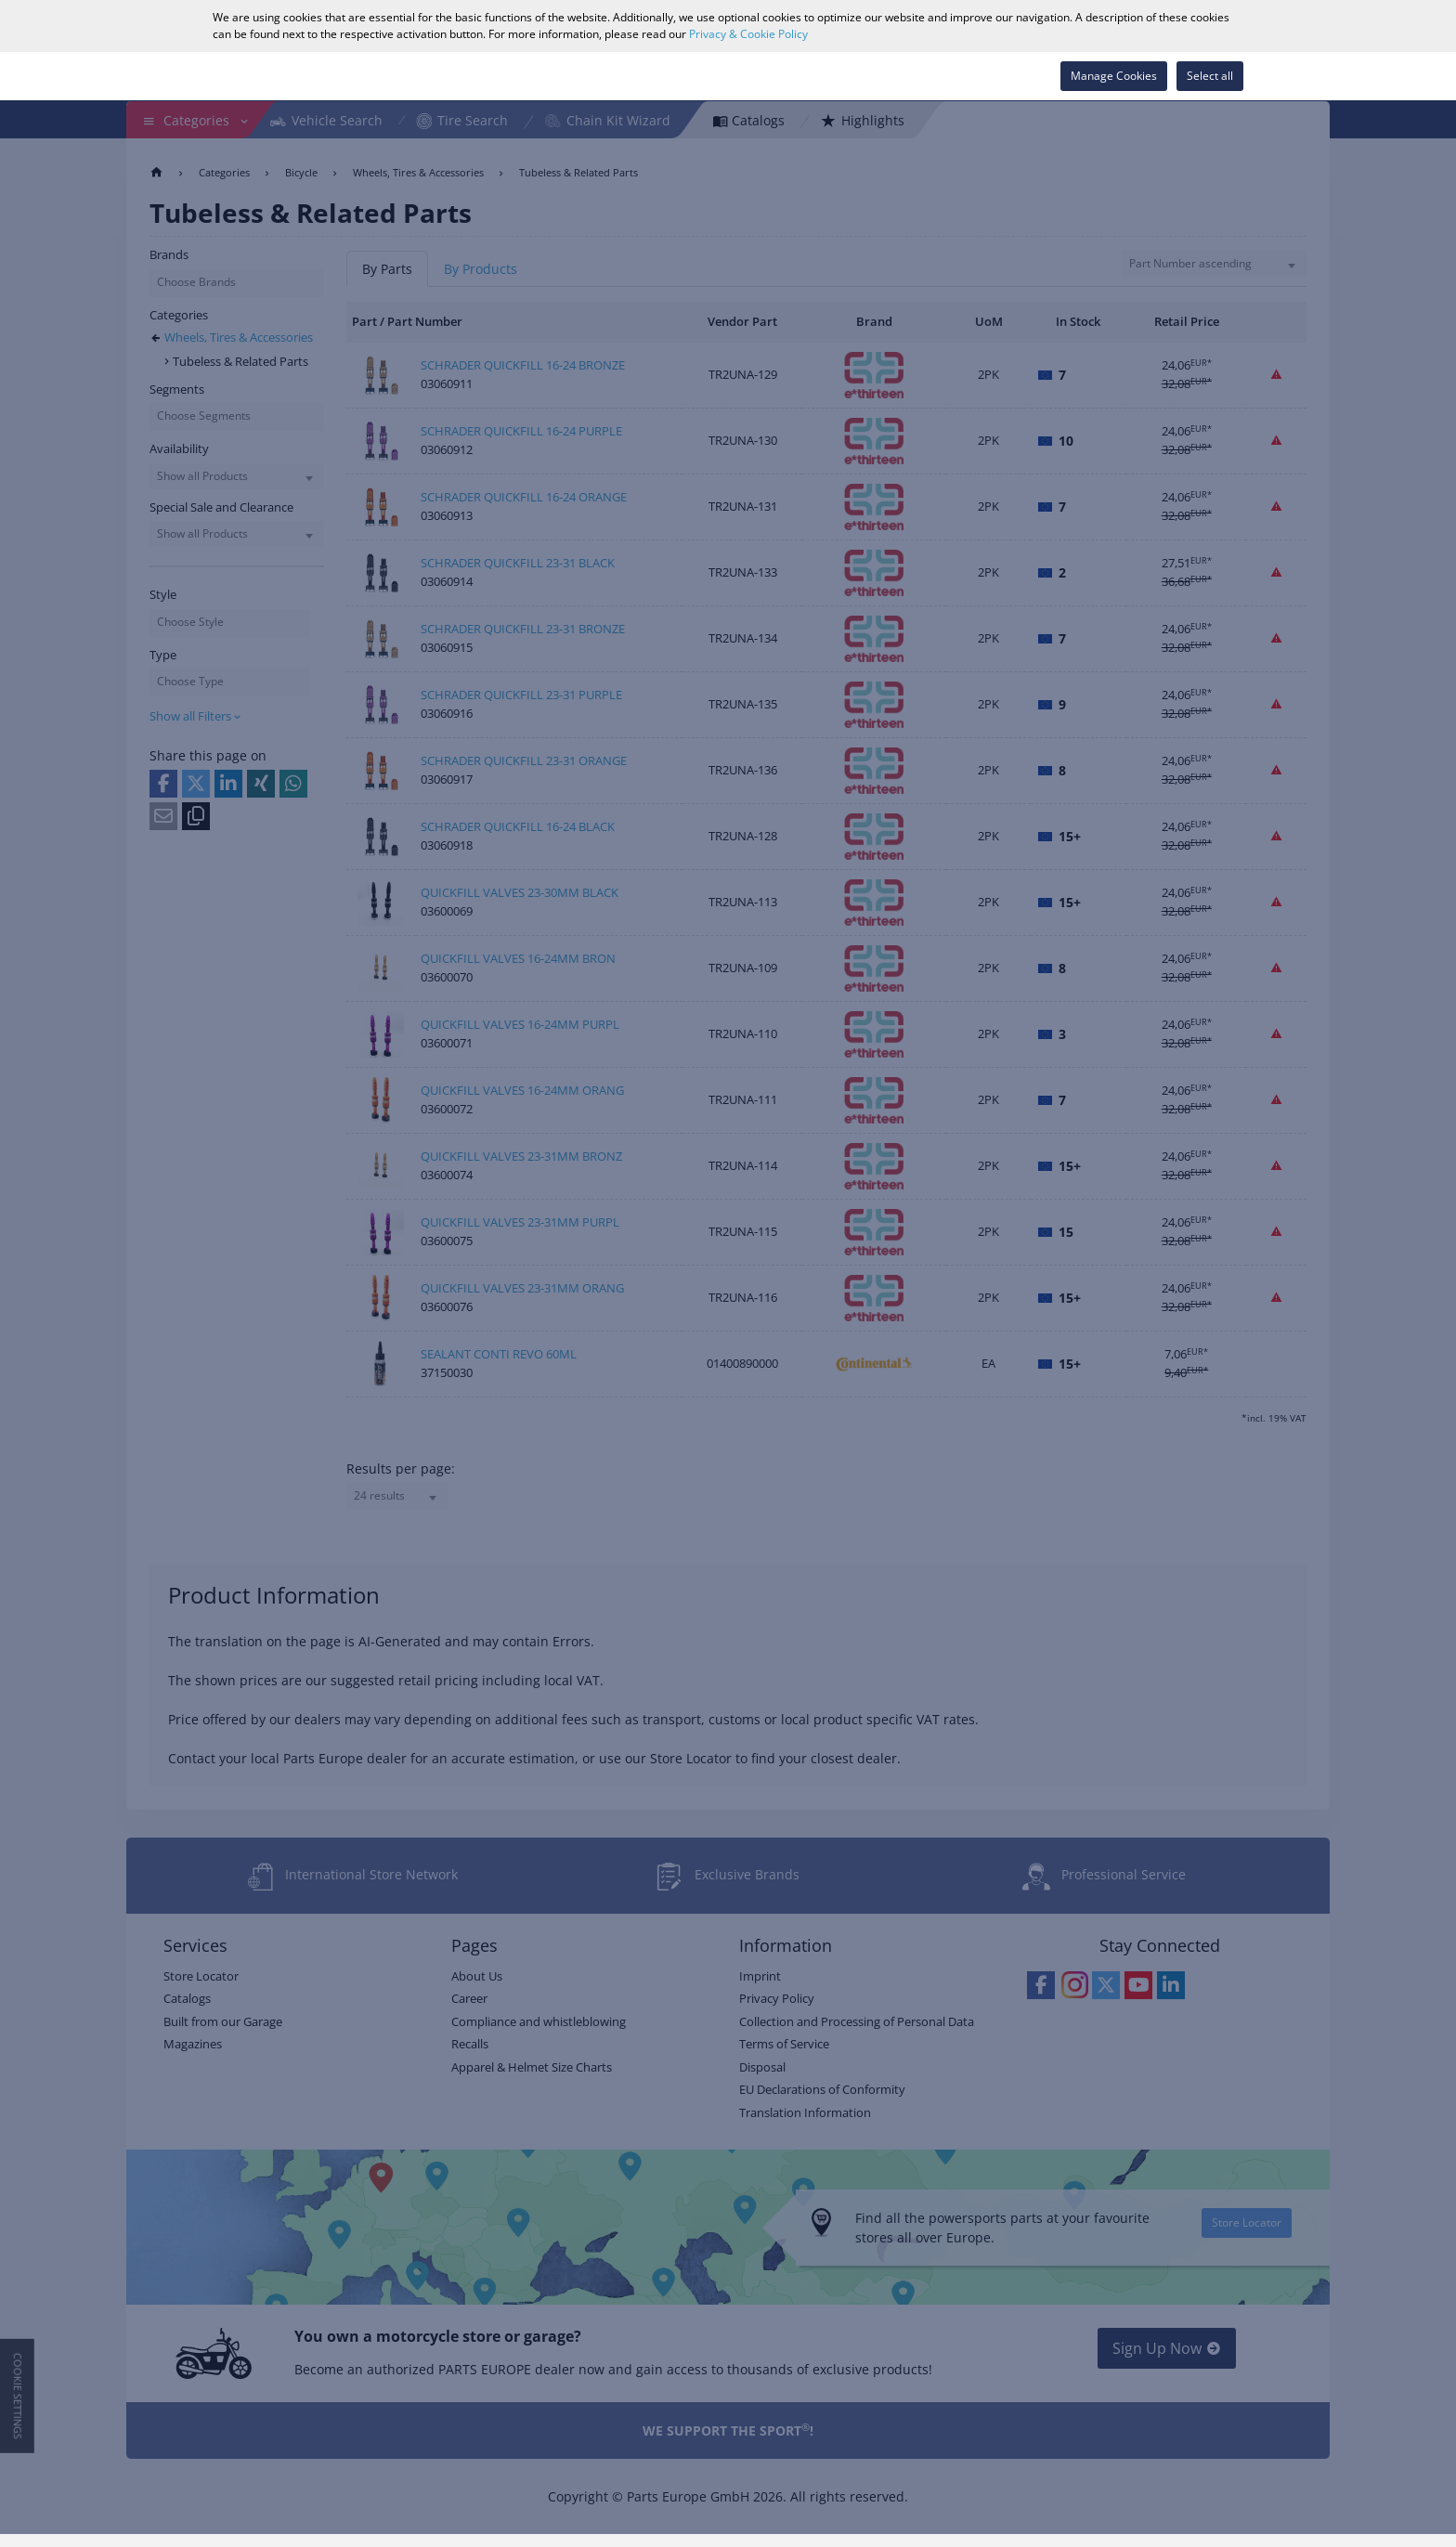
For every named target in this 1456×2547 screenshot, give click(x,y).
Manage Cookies (1114, 76)
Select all (1210, 76)
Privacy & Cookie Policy (748, 34)
